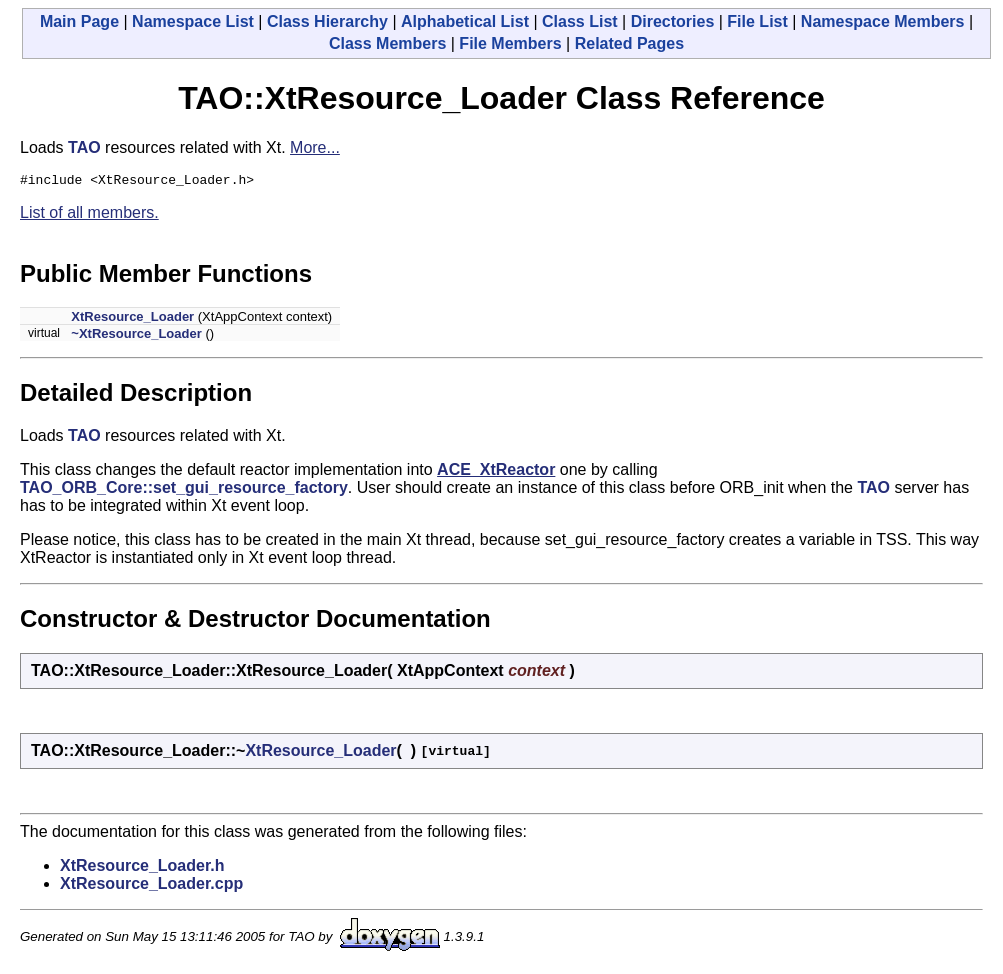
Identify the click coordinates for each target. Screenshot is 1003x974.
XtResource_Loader (132, 319)
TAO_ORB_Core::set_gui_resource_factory (184, 490)
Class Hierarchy (327, 21)
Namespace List (193, 21)
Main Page (79, 21)
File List (757, 21)
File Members (510, 43)
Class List (580, 21)
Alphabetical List (465, 21)
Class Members (387, 43)
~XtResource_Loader (136, 336)
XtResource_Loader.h (142, 868)
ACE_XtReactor (496, 472)
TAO (84, 147)
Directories (673, 21)
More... (315, 147)
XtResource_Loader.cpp (151, 886)
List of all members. (89, 215)
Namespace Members (883, 21)
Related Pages (629, 43)
